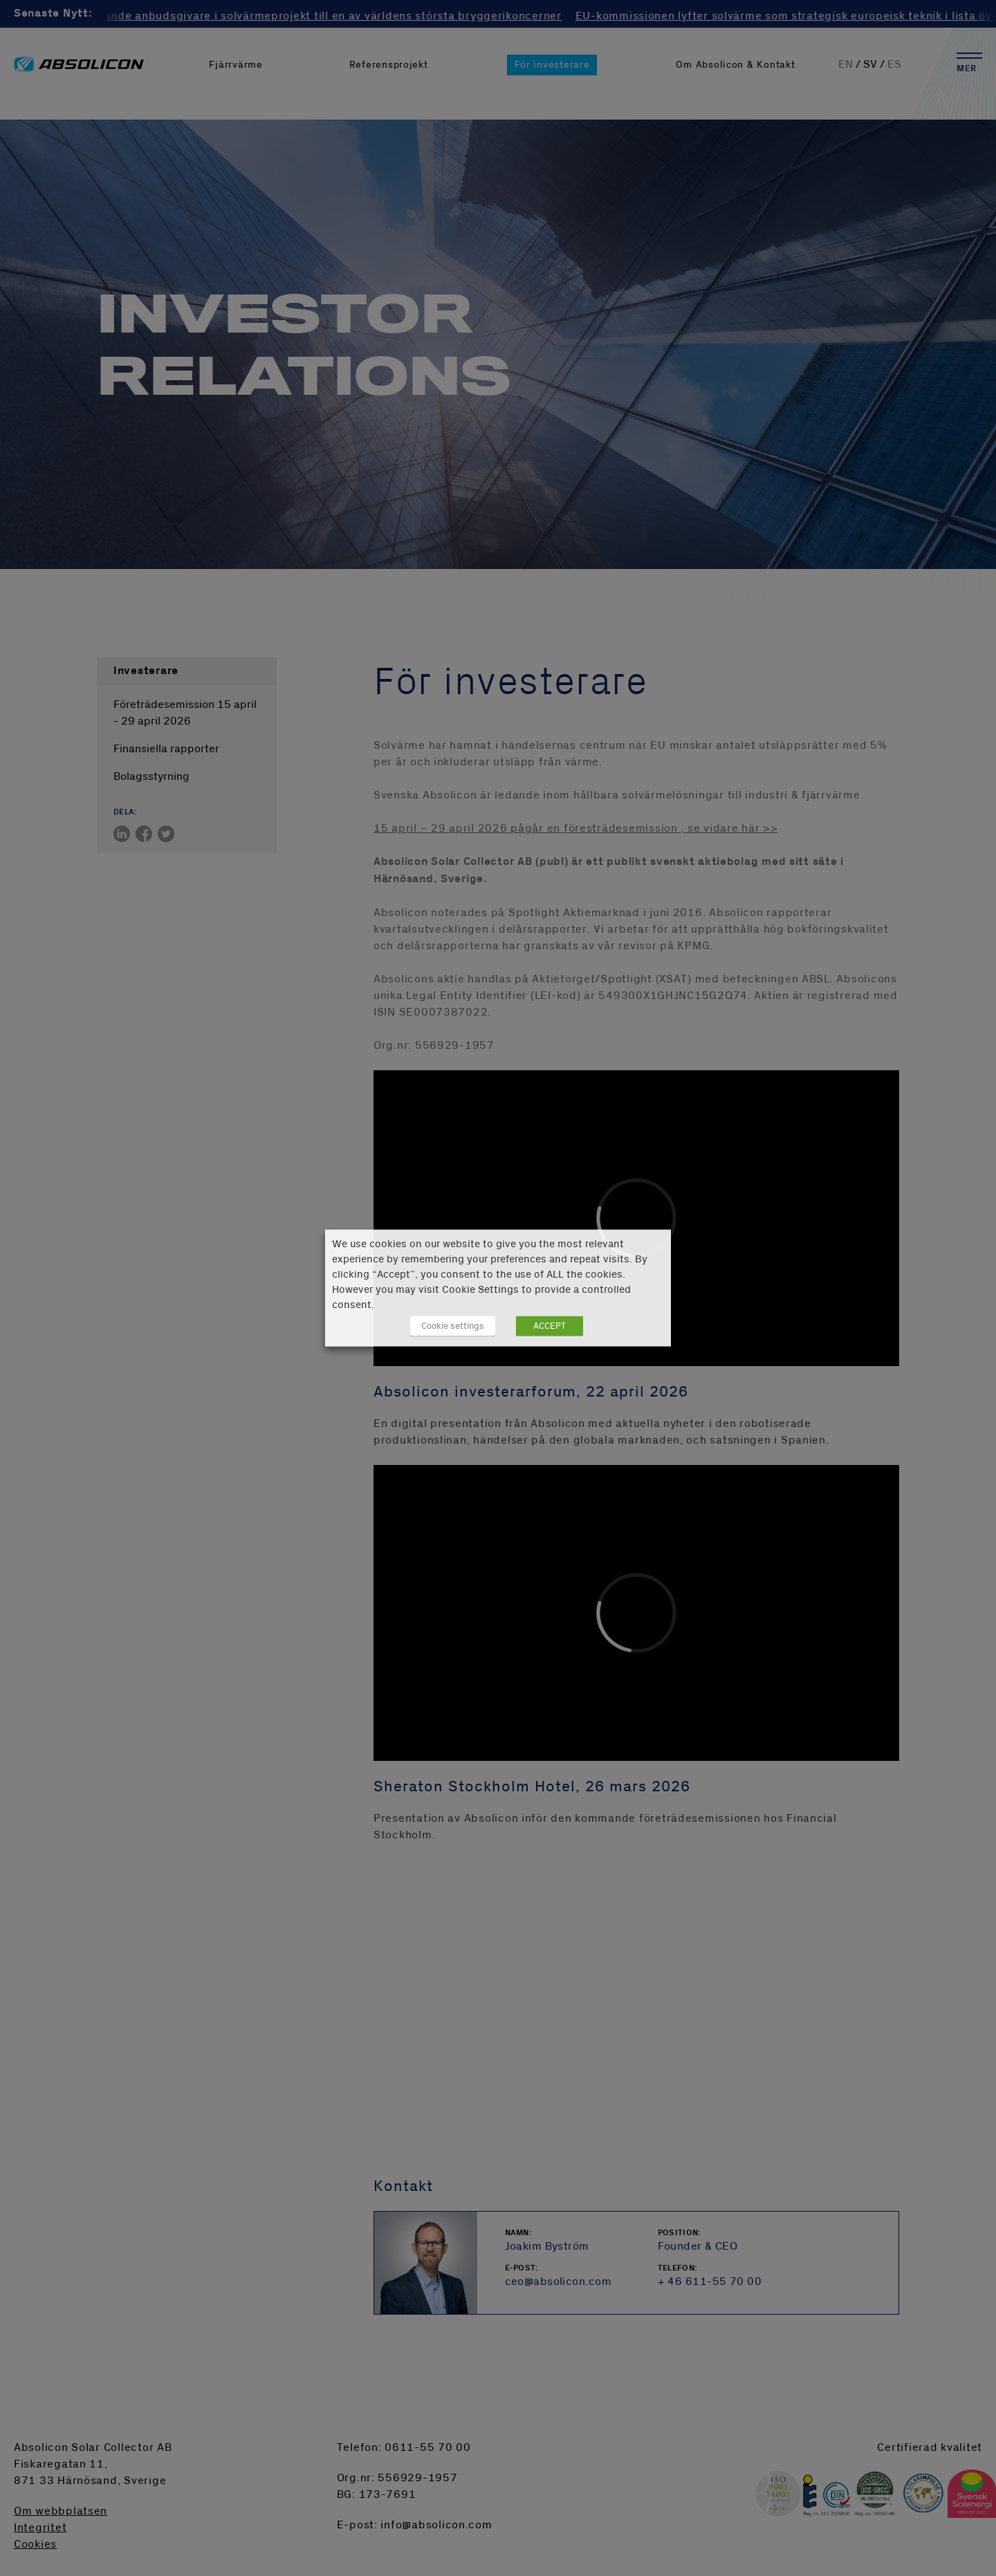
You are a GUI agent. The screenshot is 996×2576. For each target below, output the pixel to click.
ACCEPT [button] (549, 1326)
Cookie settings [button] (452, 1326)
